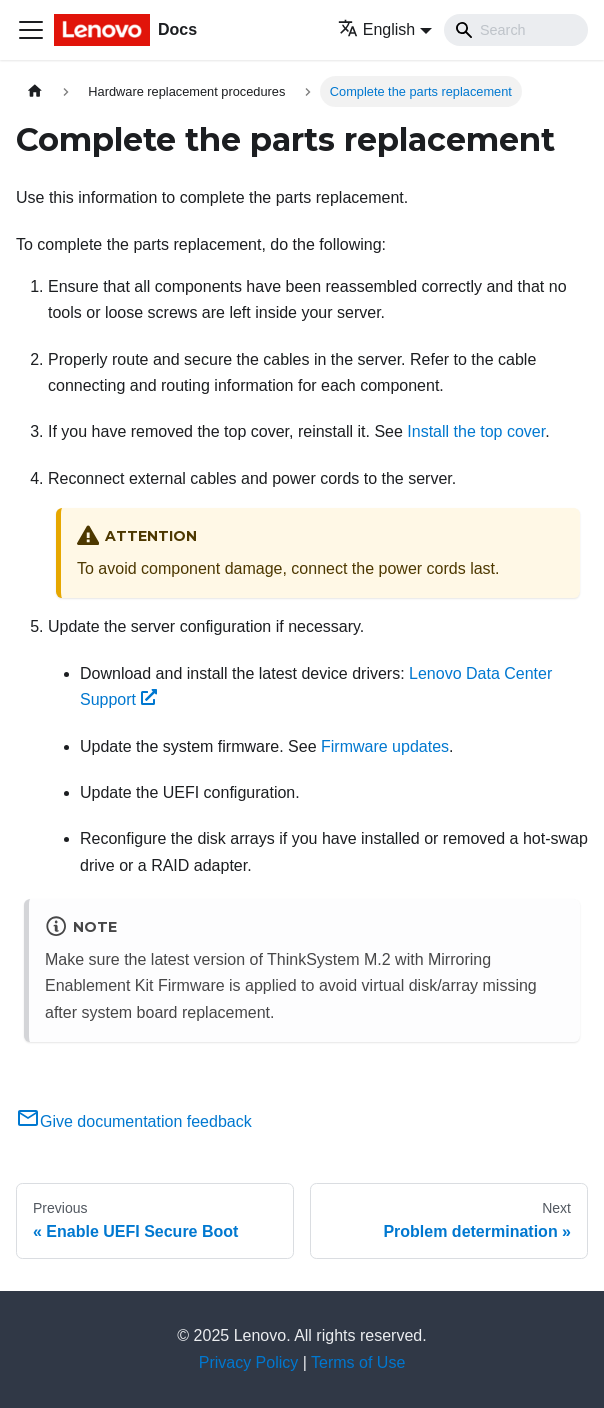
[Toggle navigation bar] (31, 30)
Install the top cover (476, 431)
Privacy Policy (249, 1362)
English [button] (376, 29)
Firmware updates (385, 746)
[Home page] (35, 91)
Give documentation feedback (134, 1121)
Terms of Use (358, 1362)
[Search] (516, 30)
